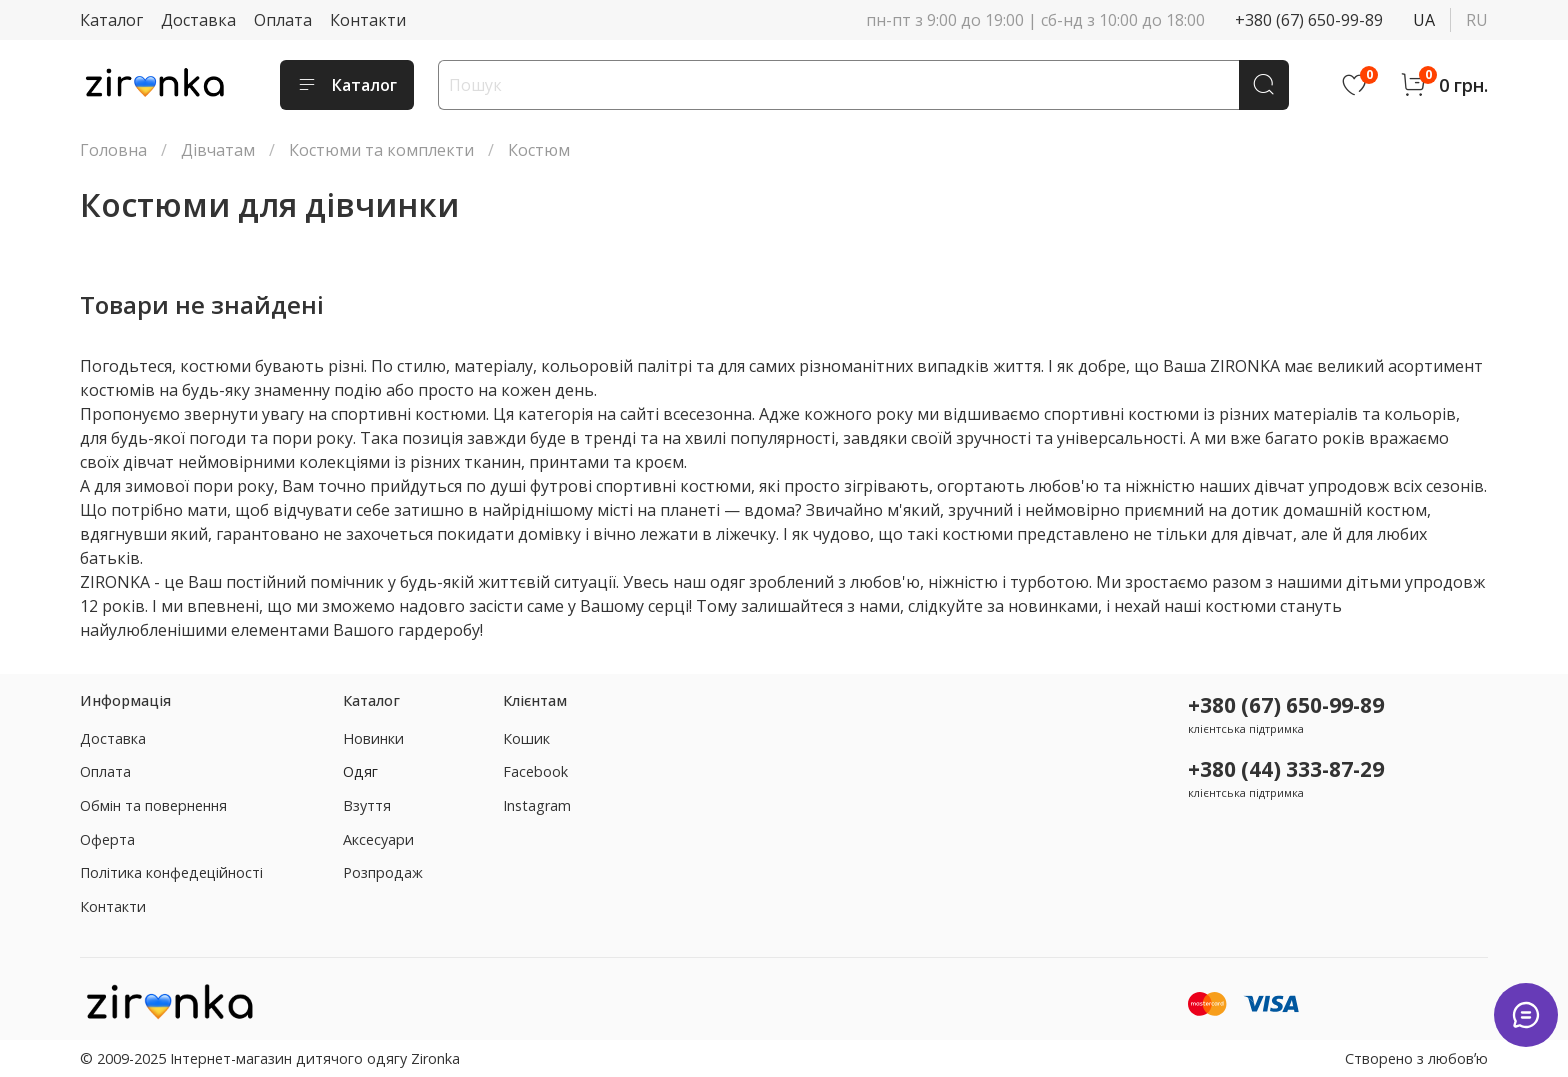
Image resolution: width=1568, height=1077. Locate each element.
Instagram (537, 805)
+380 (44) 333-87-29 (1286, 769)
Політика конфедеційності (171, 872)
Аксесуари (378, 839)
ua (1424, 20)
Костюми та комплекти (381, 150)
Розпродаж (383, 872)
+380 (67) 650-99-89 (1309, 20)
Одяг (360, 771)
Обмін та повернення (153, 805)
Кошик (526, 738)
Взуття (367, 805)
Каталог (111, 20)
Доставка (198, 20)
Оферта (107, 839)
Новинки (373, 738)
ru (1477, 20)
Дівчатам (218, 150)
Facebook (535, 771)
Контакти (368, 20)
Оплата (283, 20)
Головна (113, 150)
